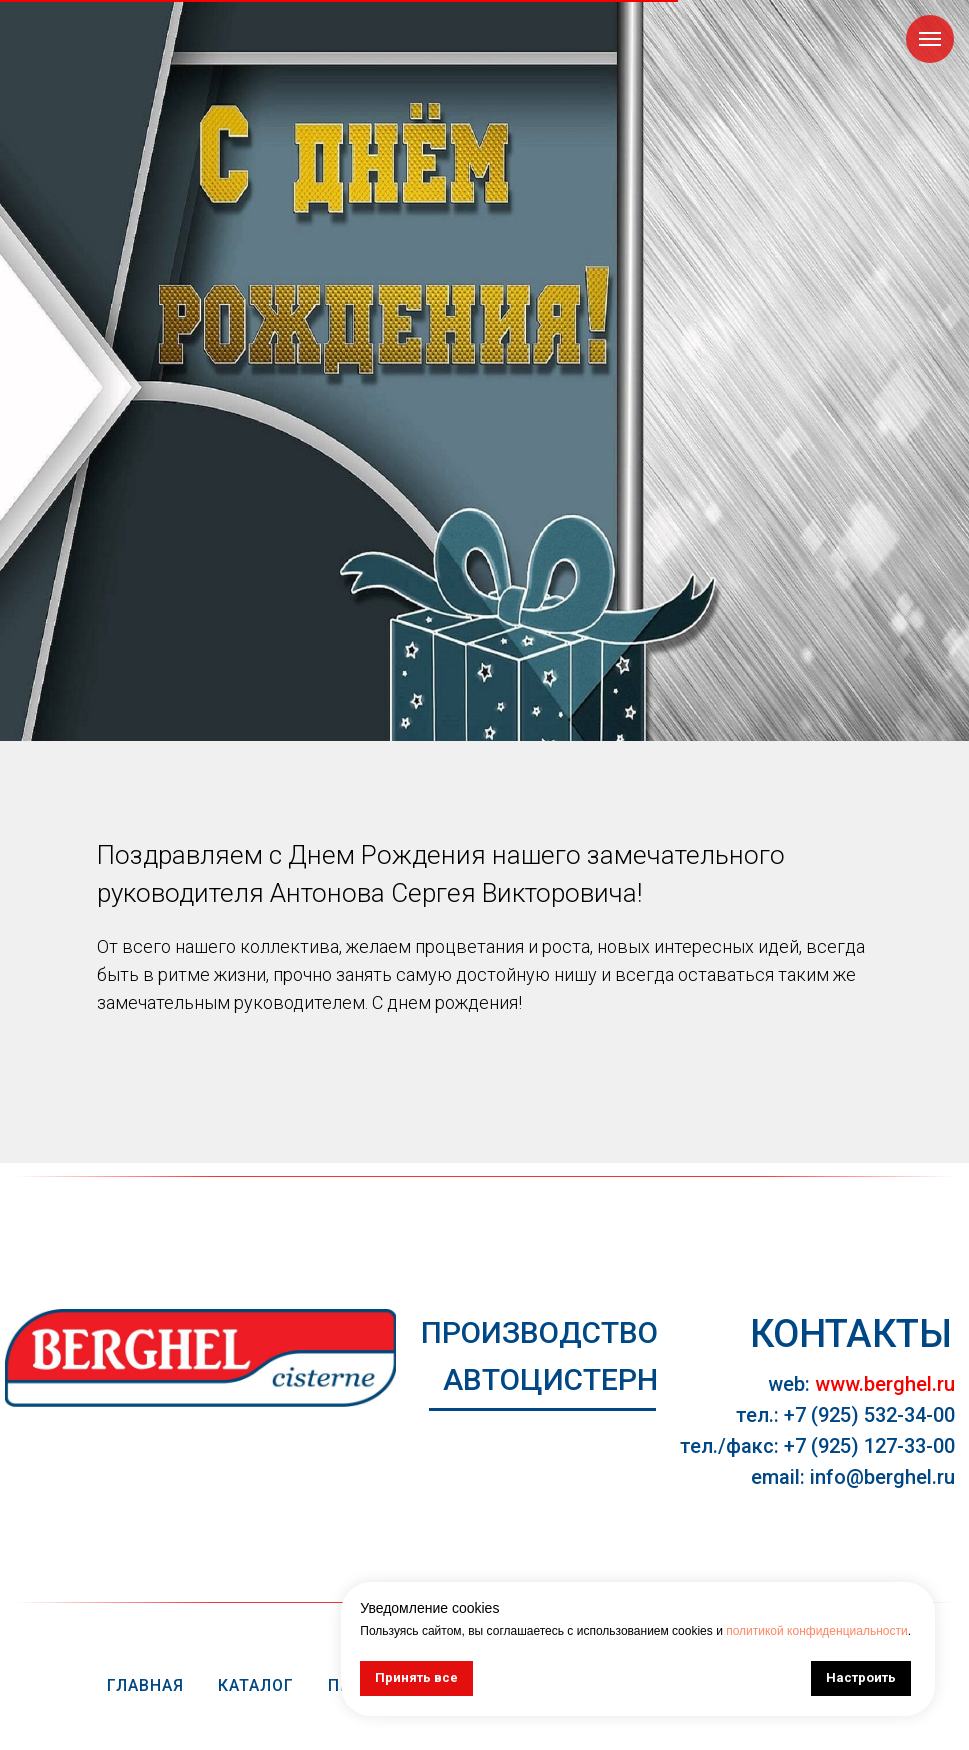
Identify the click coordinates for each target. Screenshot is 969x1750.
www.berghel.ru (885, 1384)
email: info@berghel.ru (853, 1477)
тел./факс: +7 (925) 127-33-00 (817, 1446)
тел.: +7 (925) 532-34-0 (840, 1415)
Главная (145, 1685)
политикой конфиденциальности (816, 1631)
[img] (200, 1358)
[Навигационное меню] (930, 39)
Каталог (256, 1685)
